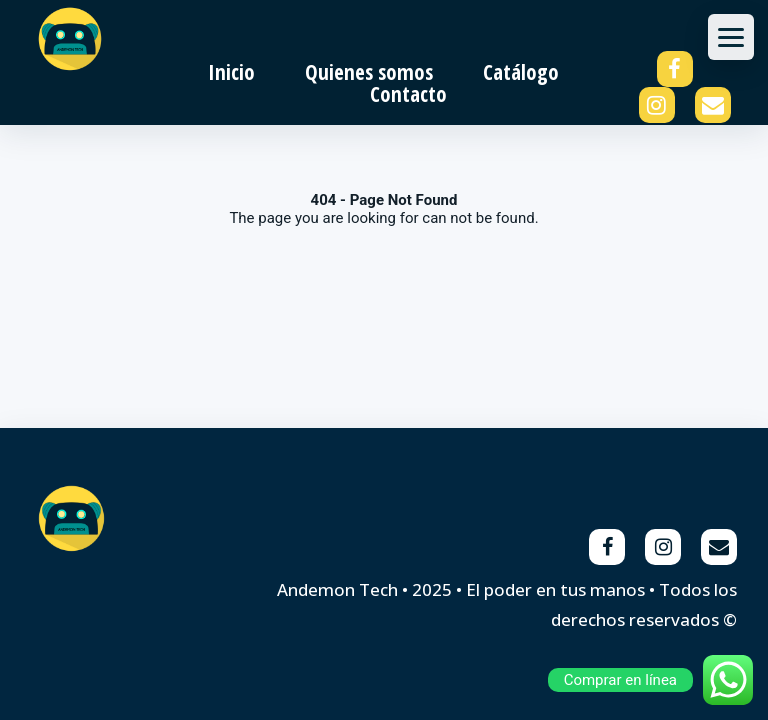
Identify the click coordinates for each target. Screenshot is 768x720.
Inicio (231, 72)
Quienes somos (369, 72)
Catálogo (521, 72)
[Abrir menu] (731, 37)
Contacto (408, 94)
